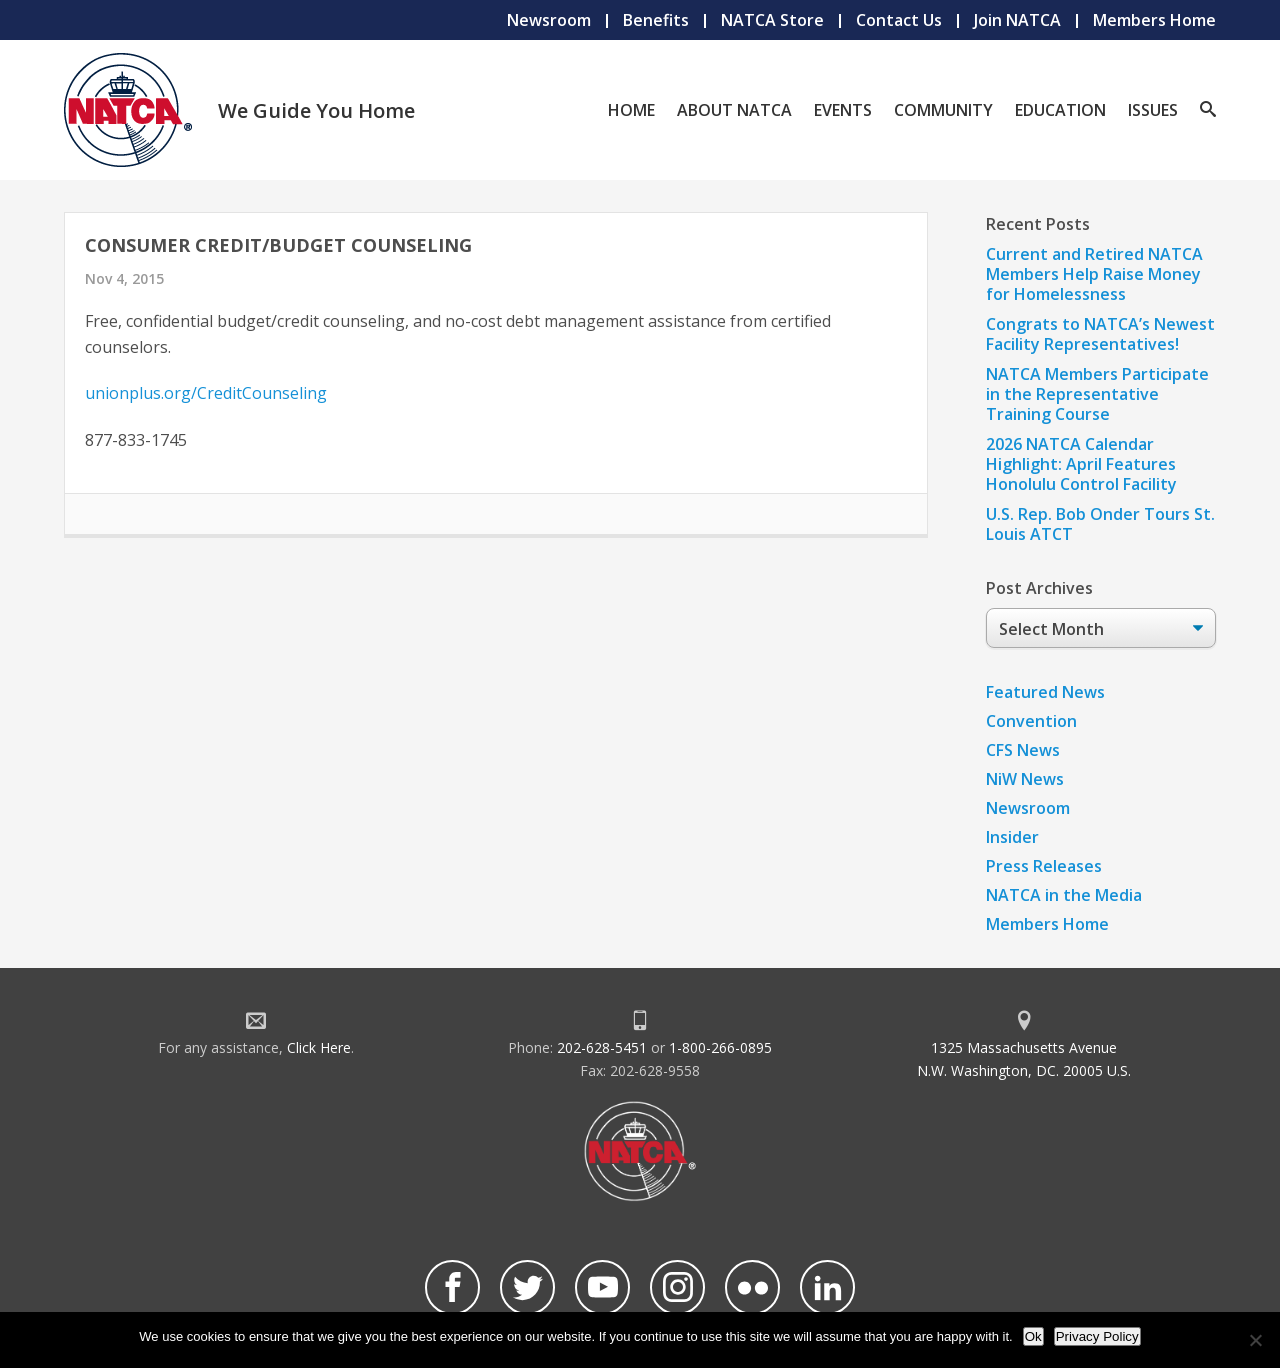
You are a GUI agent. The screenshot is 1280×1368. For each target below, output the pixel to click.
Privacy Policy (1097, 1336)
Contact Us (899, 20)
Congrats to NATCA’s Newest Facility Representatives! (1100, 334)
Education (1060, 110)
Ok (1033, 1336)
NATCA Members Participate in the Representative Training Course (1097, 394)
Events (843, 110)
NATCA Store (772, 20)
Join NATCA (1017, 20)
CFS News (1023, 750)
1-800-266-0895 (720, 1047)
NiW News (1025, 779)
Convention (1031, 721)
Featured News (1045, 692)
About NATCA (734, 110)
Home (631, 110)
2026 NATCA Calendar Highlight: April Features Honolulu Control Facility (1081, 464)
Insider (1012, 837)
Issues (1153, 110)
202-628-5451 (602, 1047)
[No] (1255, 1340)
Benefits (656, 20)
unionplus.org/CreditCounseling (206, 393)
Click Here (319, 1047)
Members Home (1154, 20)
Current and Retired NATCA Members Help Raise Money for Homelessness (1094, 274)
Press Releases (1044, 866)
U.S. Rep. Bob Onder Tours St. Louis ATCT (1100, 524)
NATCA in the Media (1064, 895)
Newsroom (549, 20)
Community (943, 110)
